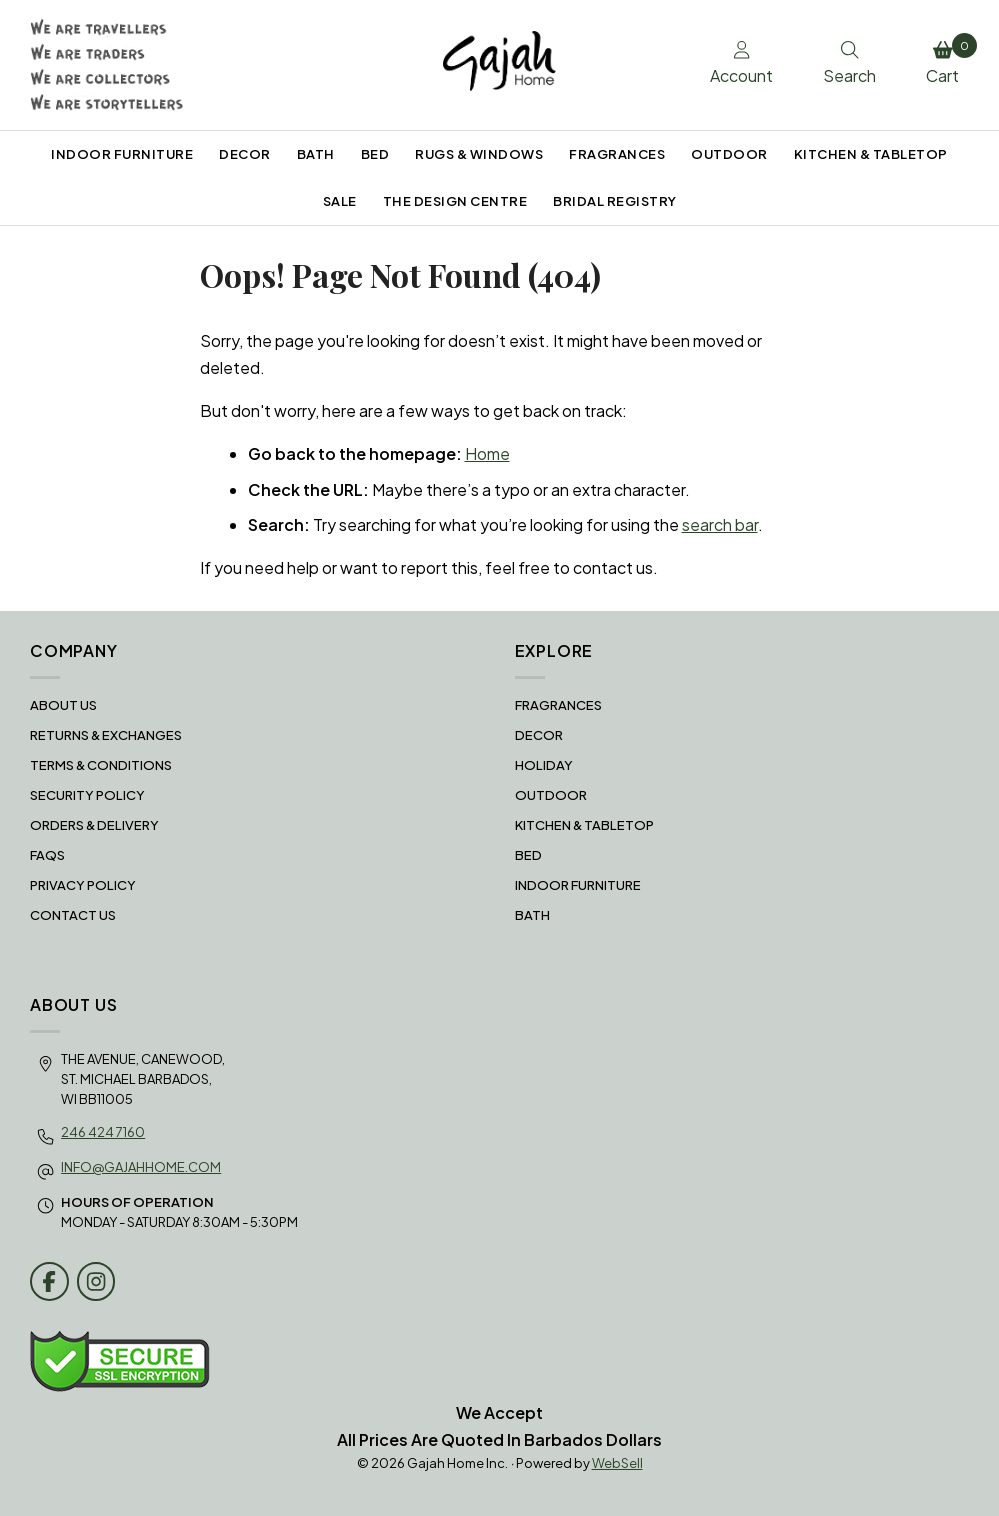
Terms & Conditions (101, 765)
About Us (63, 705)
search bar (720, 524)
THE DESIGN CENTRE (455, 201)
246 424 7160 (103, 1132)
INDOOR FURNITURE (122, 154)
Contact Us (73, 915)
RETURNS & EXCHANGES (106, 735)
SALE (340, 201)
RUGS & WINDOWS (479, 154)
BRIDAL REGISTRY (615, 201)
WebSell (617, 1463)
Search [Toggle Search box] (849, 64)
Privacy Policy (83, 885)
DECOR (245, 154)
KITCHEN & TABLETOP (871, 154)
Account (741, 64)
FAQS (47, 855)
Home (487, 453)
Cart (947, 60)
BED (375, 154)
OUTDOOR (729, 154)
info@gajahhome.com (141, 1167)
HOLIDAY (544, 765)
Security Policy (87, 795)
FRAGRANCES (617, 154)
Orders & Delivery (94, 825)
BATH (316, 154)
